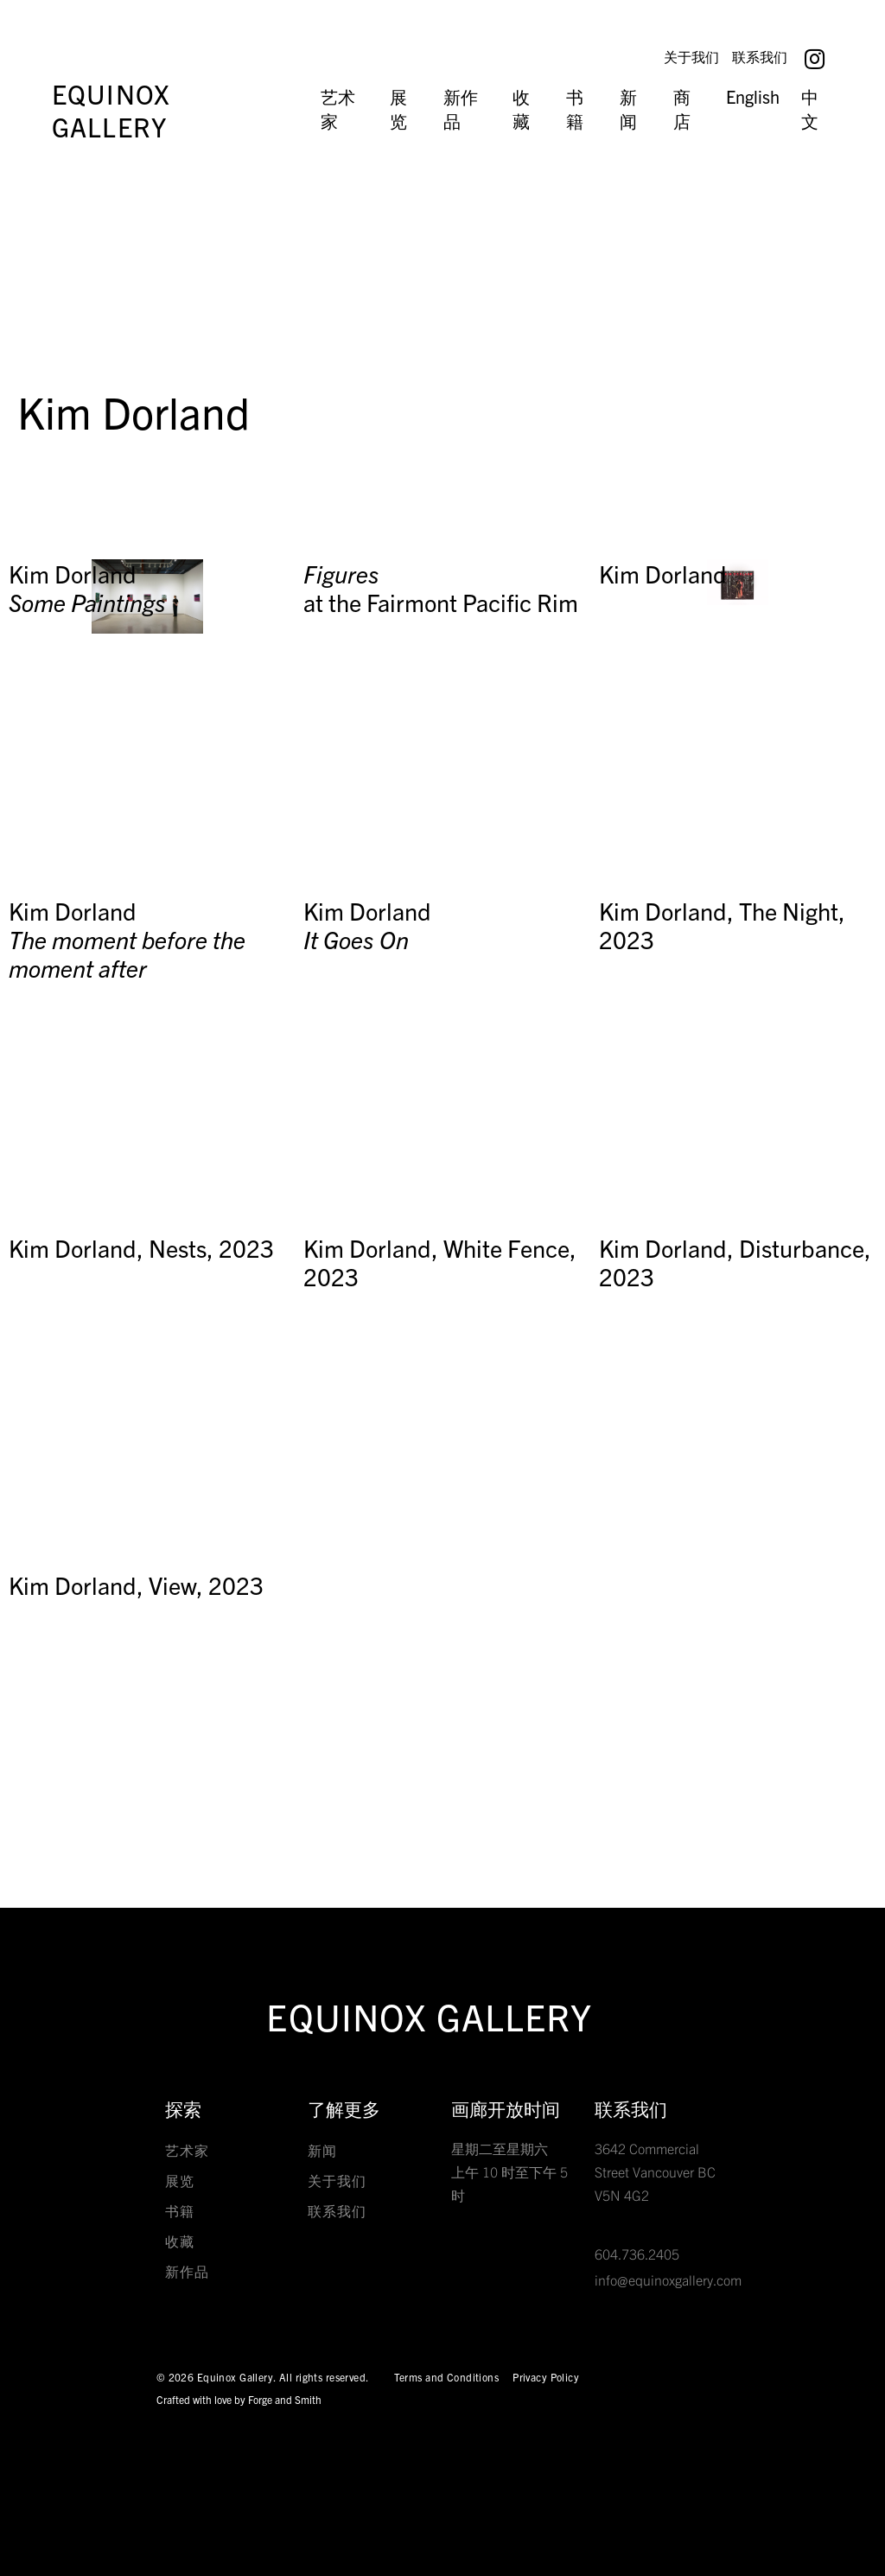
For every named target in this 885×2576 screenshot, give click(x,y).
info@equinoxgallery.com (668, 2279)
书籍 (574, 108)
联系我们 (759, 56)
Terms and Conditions (447, 2376)
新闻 (628, 108)
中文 (809, 108)
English (753, 96)
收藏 (521, 108)
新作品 (460, 108)
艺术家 (338, 108)
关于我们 (688, 56)
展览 (398, 108)
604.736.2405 (637, 2253)
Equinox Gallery (111, 110)
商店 (682, 108)
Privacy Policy (546, 2376)
